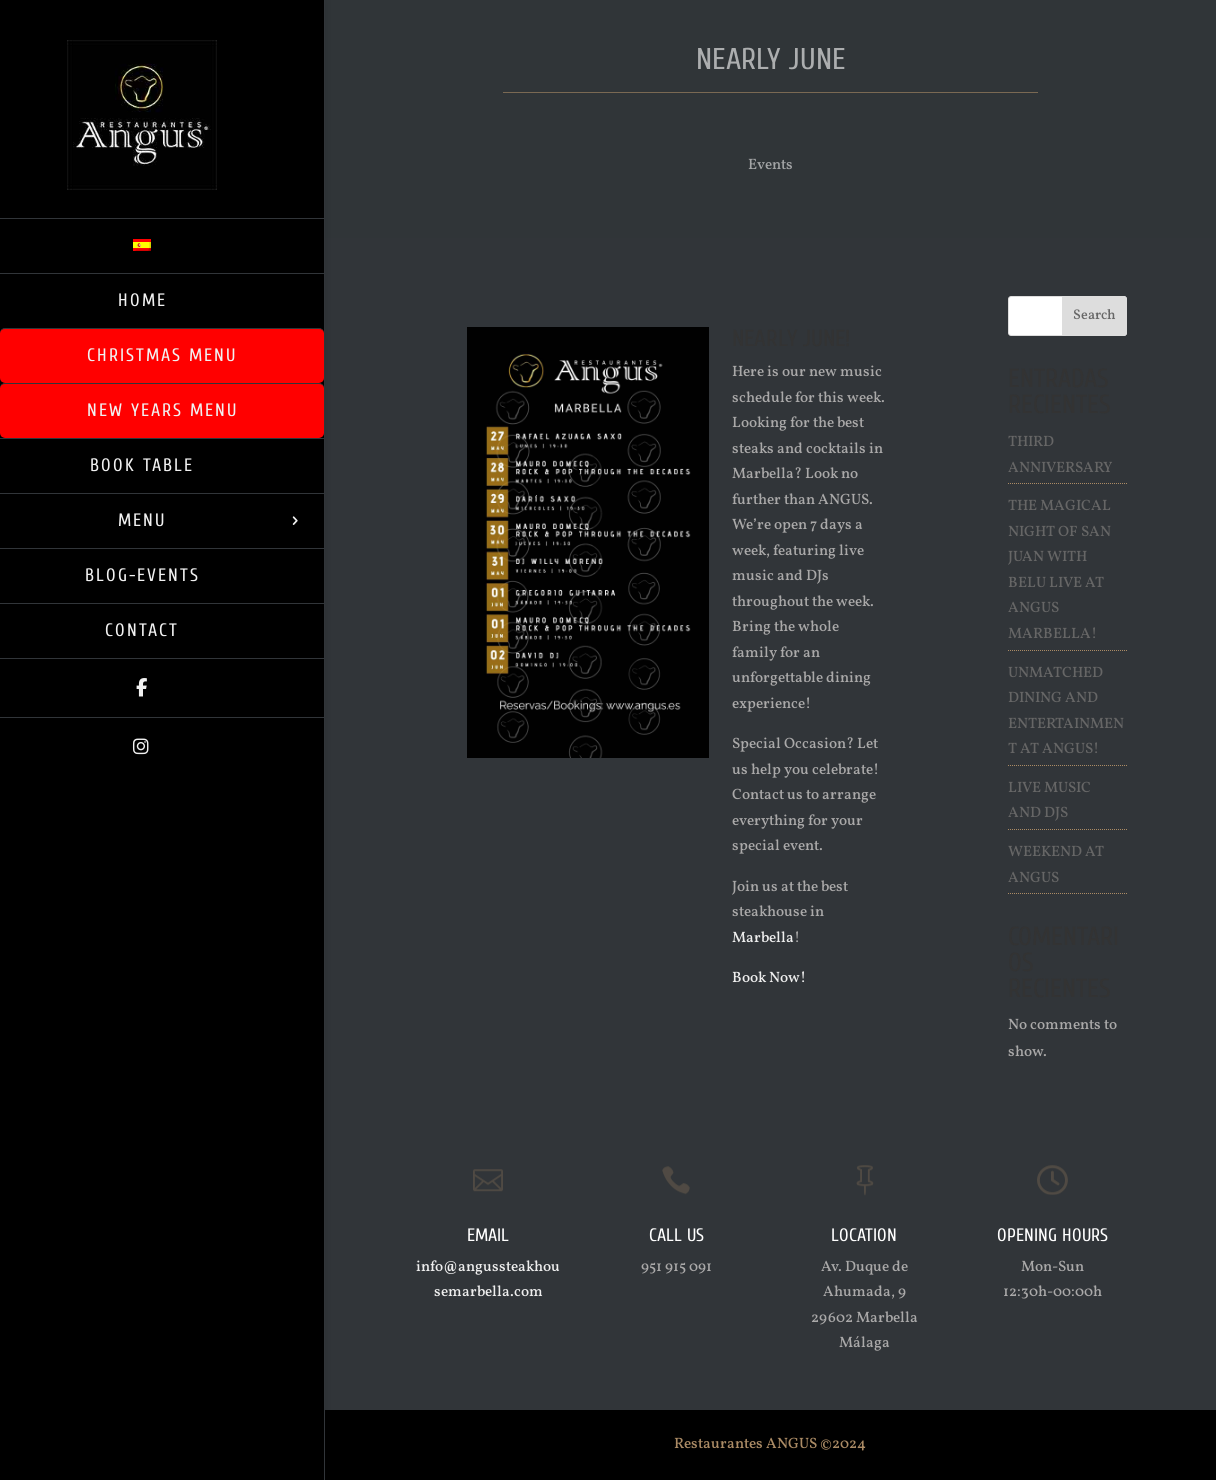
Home (142, 300)
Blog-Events (142, 575)
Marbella (763, 938)
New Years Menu (162, 410)
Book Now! (769, 978)
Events (770, 165)
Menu (142, 520)
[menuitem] (162, 245)
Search (1094, 315)
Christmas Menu (162, 355)
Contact (142, 630)
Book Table (142, 465)
